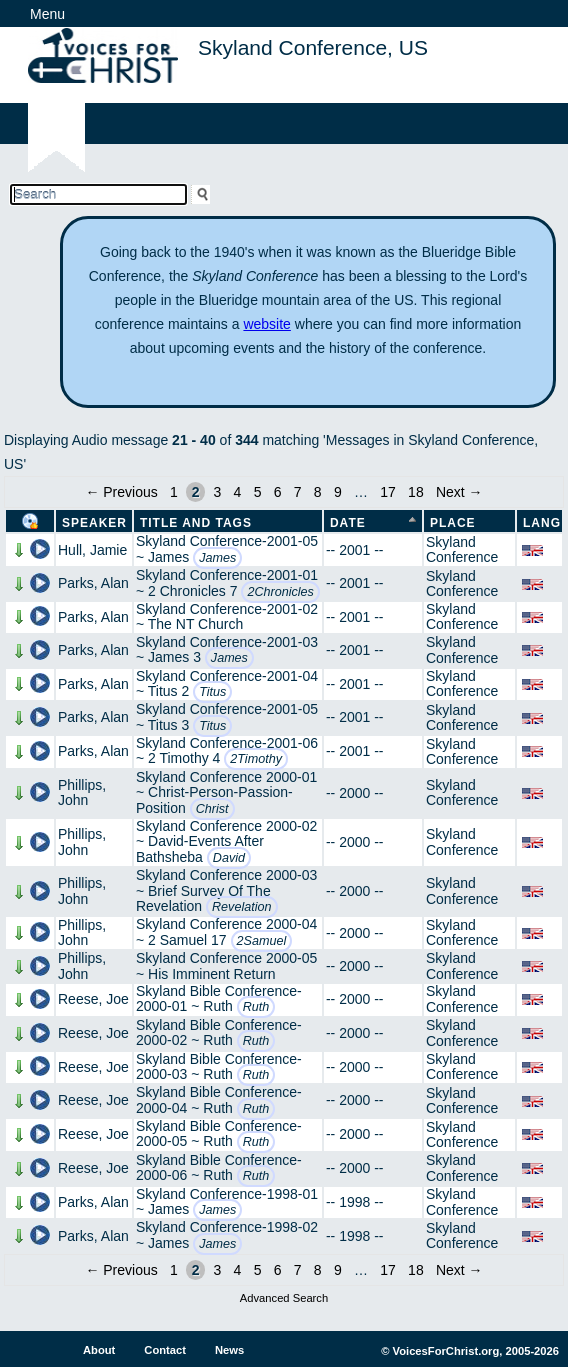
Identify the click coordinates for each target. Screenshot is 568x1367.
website (266, 324)
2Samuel (262, 941)
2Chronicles (280, 592)
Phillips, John (82, 792)
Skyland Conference (462, 549)
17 (388, 492)
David (229, 858)
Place (453, 523)
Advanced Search (284, 1298)
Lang (542, 523)
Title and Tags (196, 523)
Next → (459, 492)
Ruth (256, 1007)
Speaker (94, 523)
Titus (212, 692)
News (229, 1350)
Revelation (242, 907)
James (217, 558)
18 (416, 492)
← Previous (121, 492)
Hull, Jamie (92, 550)
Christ (212, 809)
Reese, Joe (93, 999)
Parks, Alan (93, 583)
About (99, 1350)
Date (348, 523)
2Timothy (256, 759)
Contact (165, 1350)
